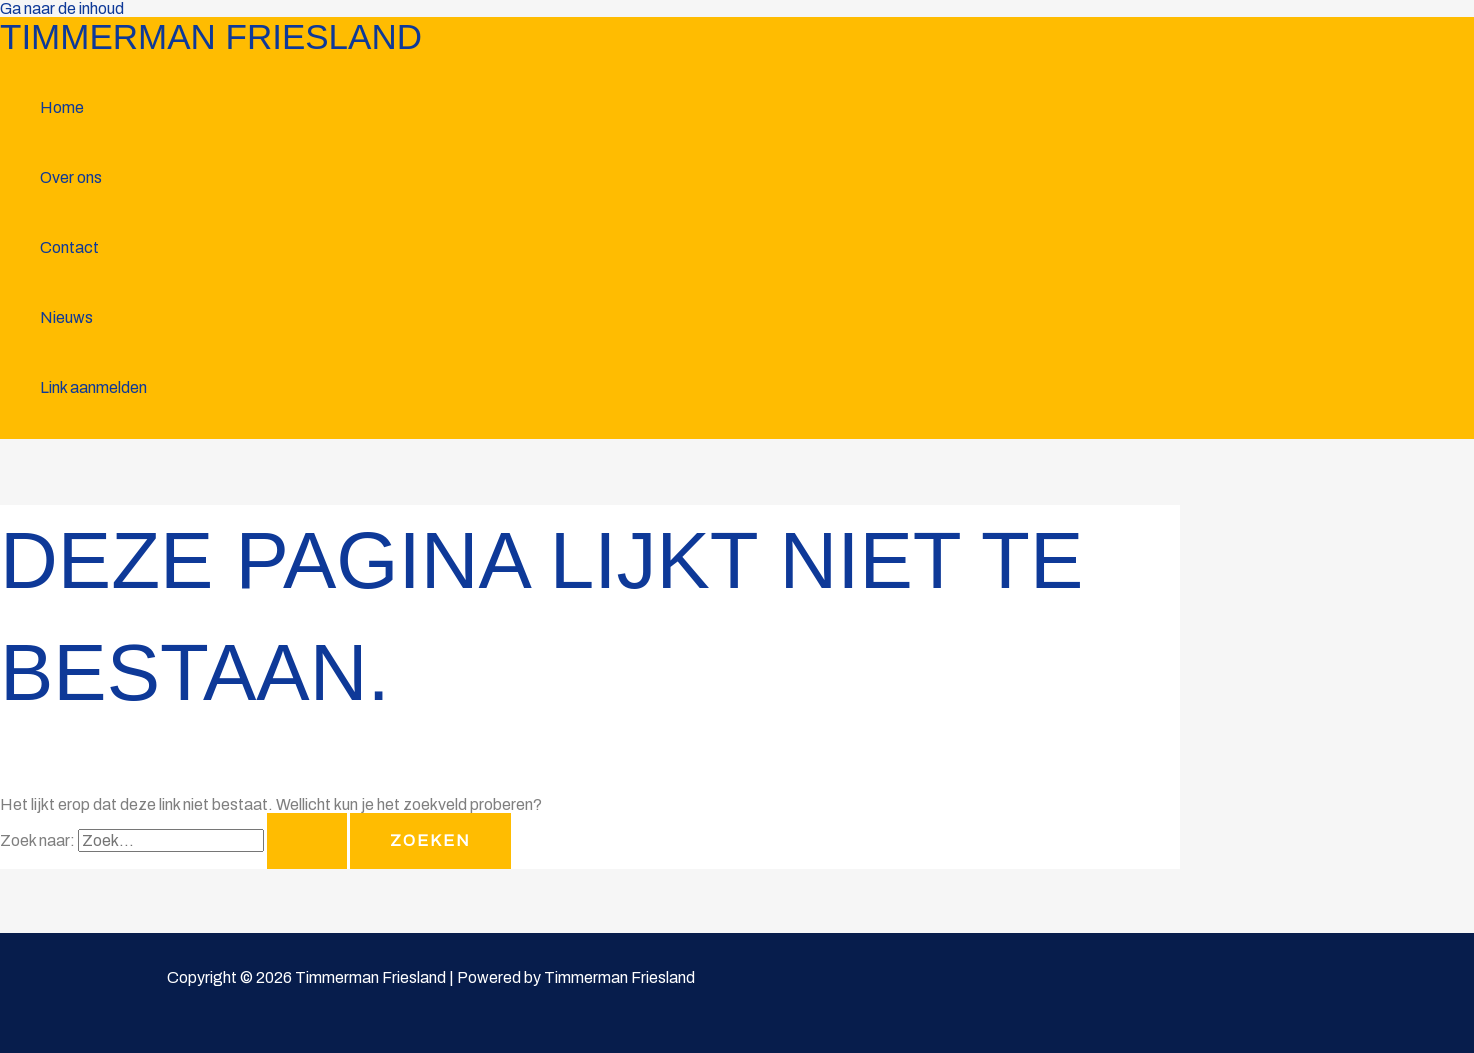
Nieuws (66, 317)
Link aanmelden (93, 387)
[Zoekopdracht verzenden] (307, 841)
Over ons (71, 177)
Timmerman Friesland (211, 36)
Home (62, 107)
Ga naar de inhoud (62, 8)
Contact (69, 247)
